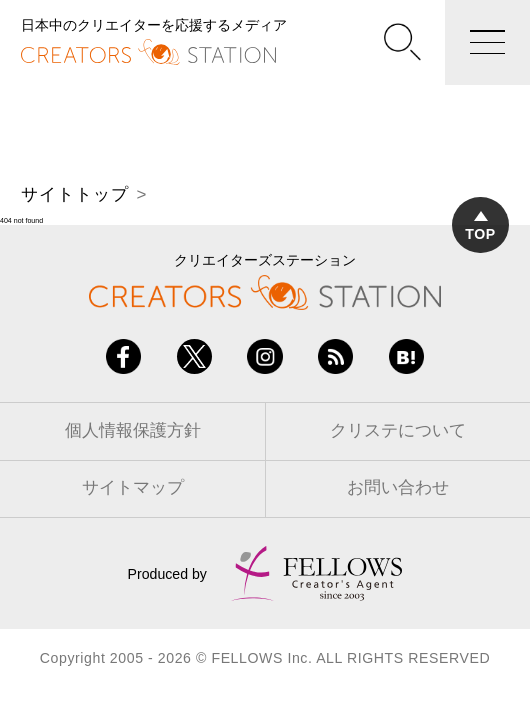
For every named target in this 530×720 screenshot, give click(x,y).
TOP (480, 226)
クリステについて (398, 430)
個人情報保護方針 (133, 430)
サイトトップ (75, 194)
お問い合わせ (398, 487)
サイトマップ (133, 487)
